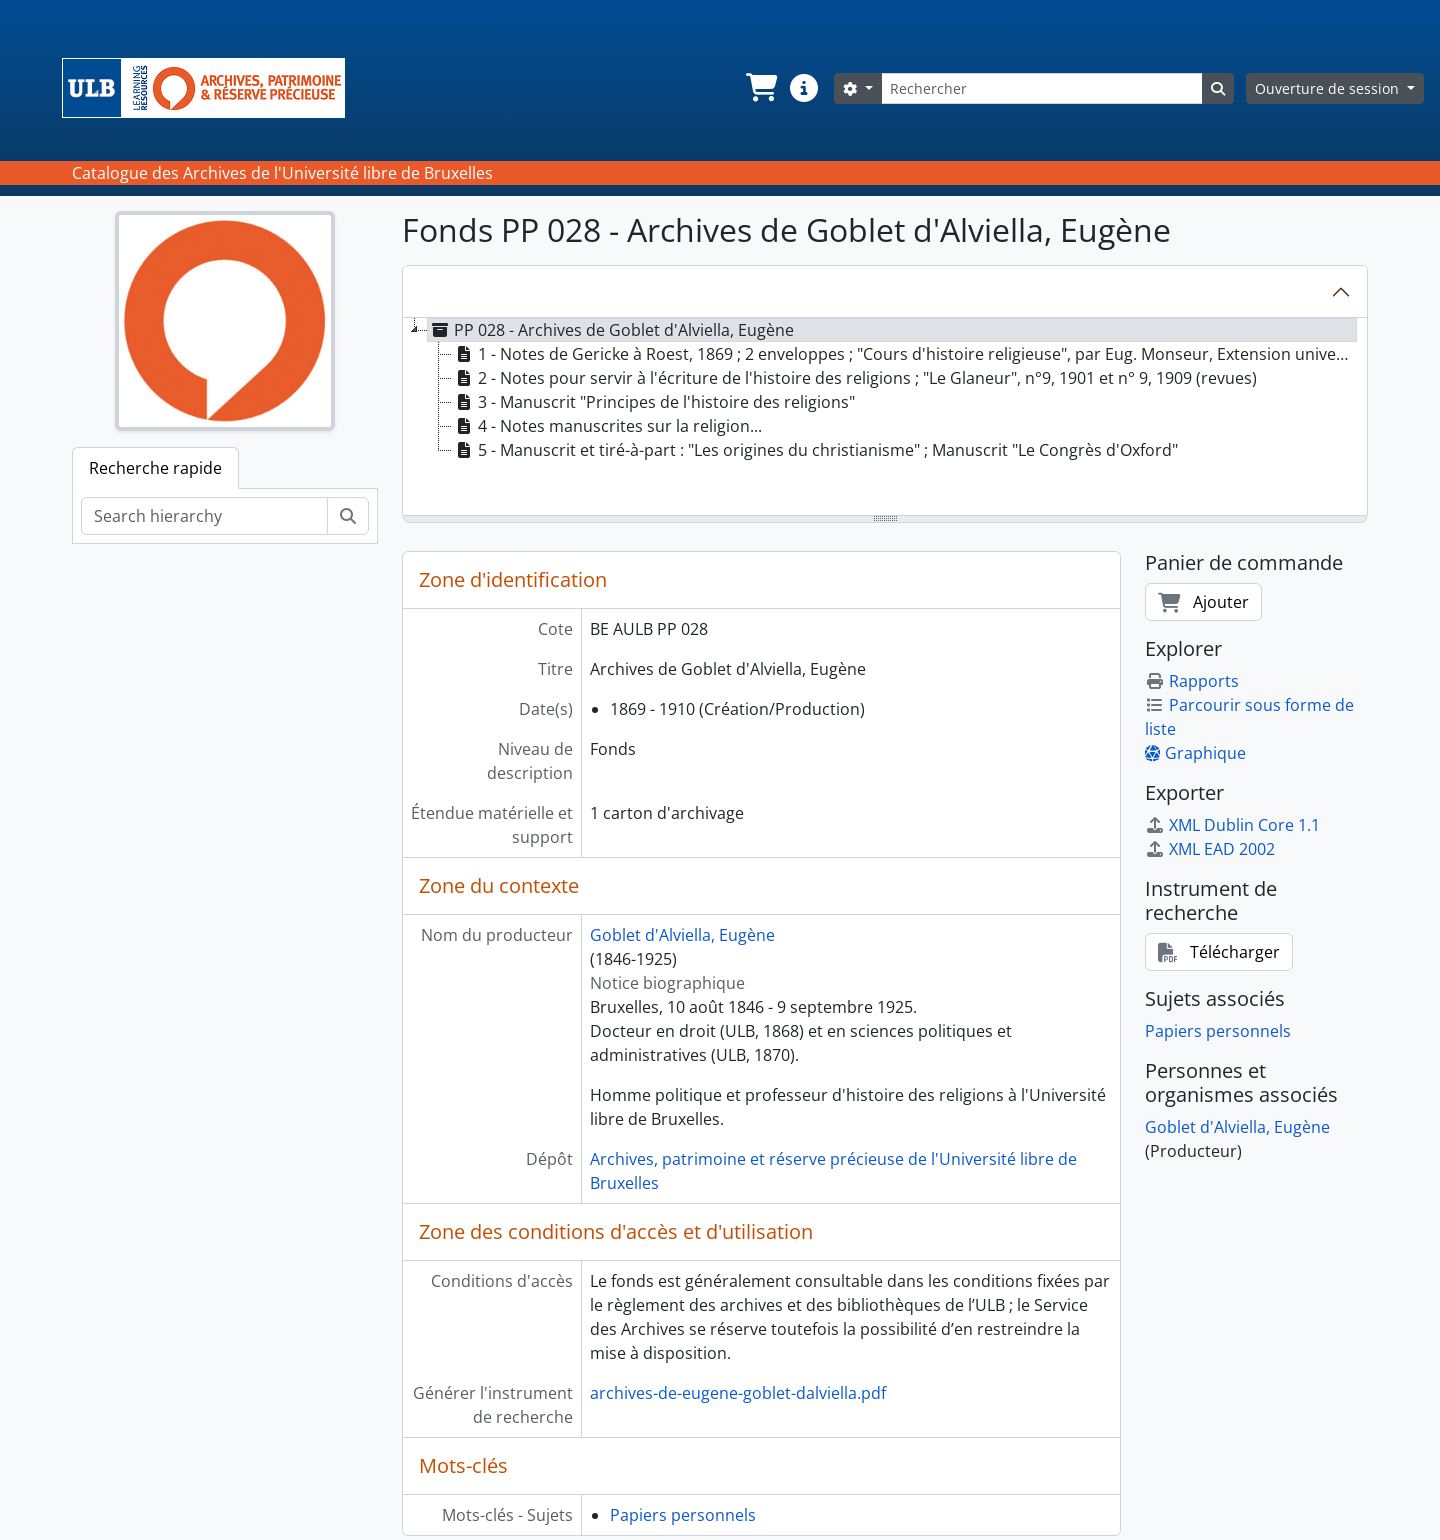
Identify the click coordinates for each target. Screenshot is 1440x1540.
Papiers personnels (683, 1515)
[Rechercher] (1042, 88)
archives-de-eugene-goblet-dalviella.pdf (738, 1393)
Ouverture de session (1329, 88)
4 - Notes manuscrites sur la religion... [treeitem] (607, 426)
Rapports (1192, 681)
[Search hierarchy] (204, 516)
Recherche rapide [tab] (155, 468)
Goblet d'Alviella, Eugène (682, 935)
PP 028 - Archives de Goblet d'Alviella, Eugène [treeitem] (611, 330)
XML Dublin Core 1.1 (1232, 825)
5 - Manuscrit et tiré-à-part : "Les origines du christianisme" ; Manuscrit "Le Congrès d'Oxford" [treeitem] (815, 450)
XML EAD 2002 (1210, 849)
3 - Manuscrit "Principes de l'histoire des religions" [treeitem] (653, 402)
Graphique (1195, 753)
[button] (760, 88)
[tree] (885, 418)
